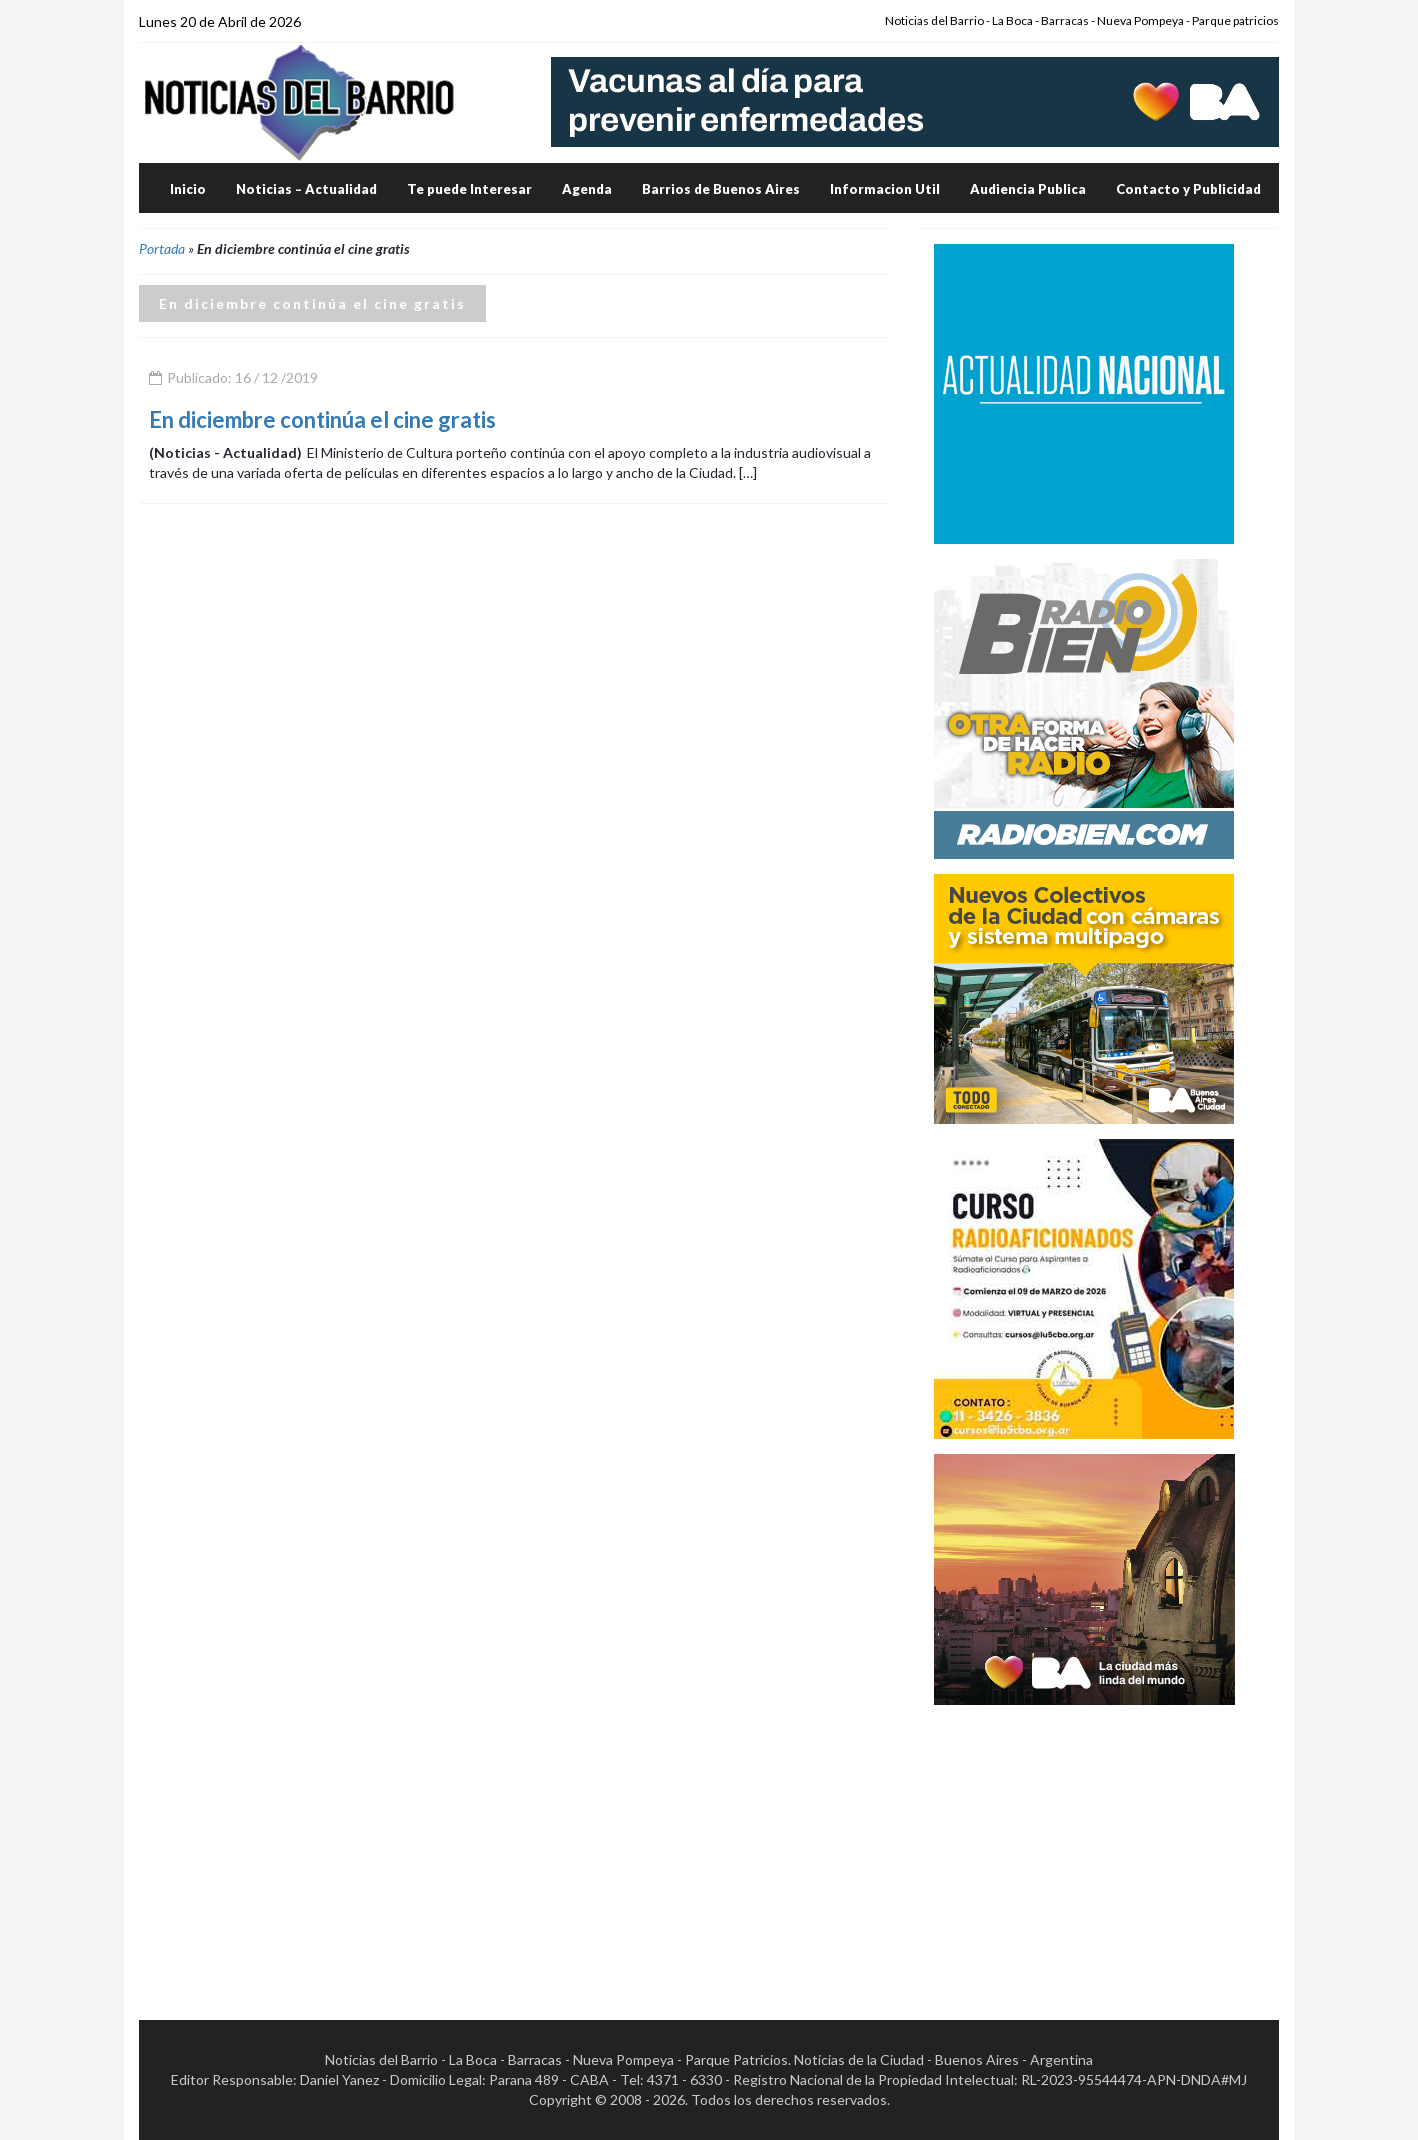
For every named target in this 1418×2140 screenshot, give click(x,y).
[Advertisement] (1084, 1845)
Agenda (587, 189)
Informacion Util (885, 189)
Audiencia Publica (1028, 189)
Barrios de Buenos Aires (721, 189)
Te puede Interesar (469, 189)
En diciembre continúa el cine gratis (322, 419)
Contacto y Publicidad (1188, 189)
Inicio (188, 189)
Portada (162, 248)
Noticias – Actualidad (306, 189)
